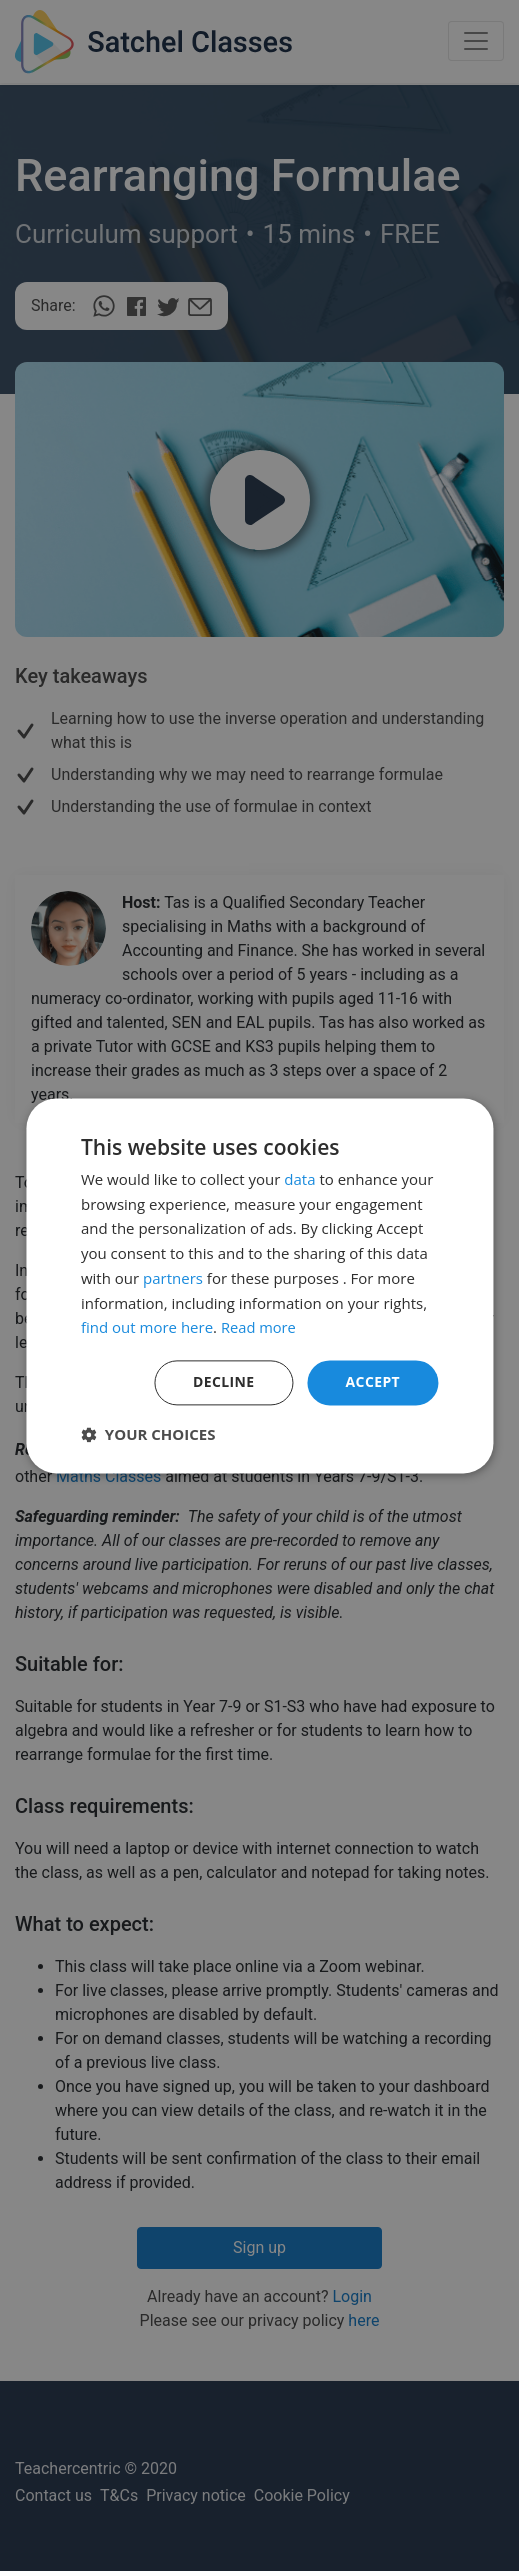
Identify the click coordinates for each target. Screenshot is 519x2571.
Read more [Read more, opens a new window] (259, 1328)
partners (173, 1278)
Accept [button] (372, 1381)
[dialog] (259, 1285)
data (299, 1179)
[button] (148, 1434)
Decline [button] (224, 1381)
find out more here (147, 1328)
